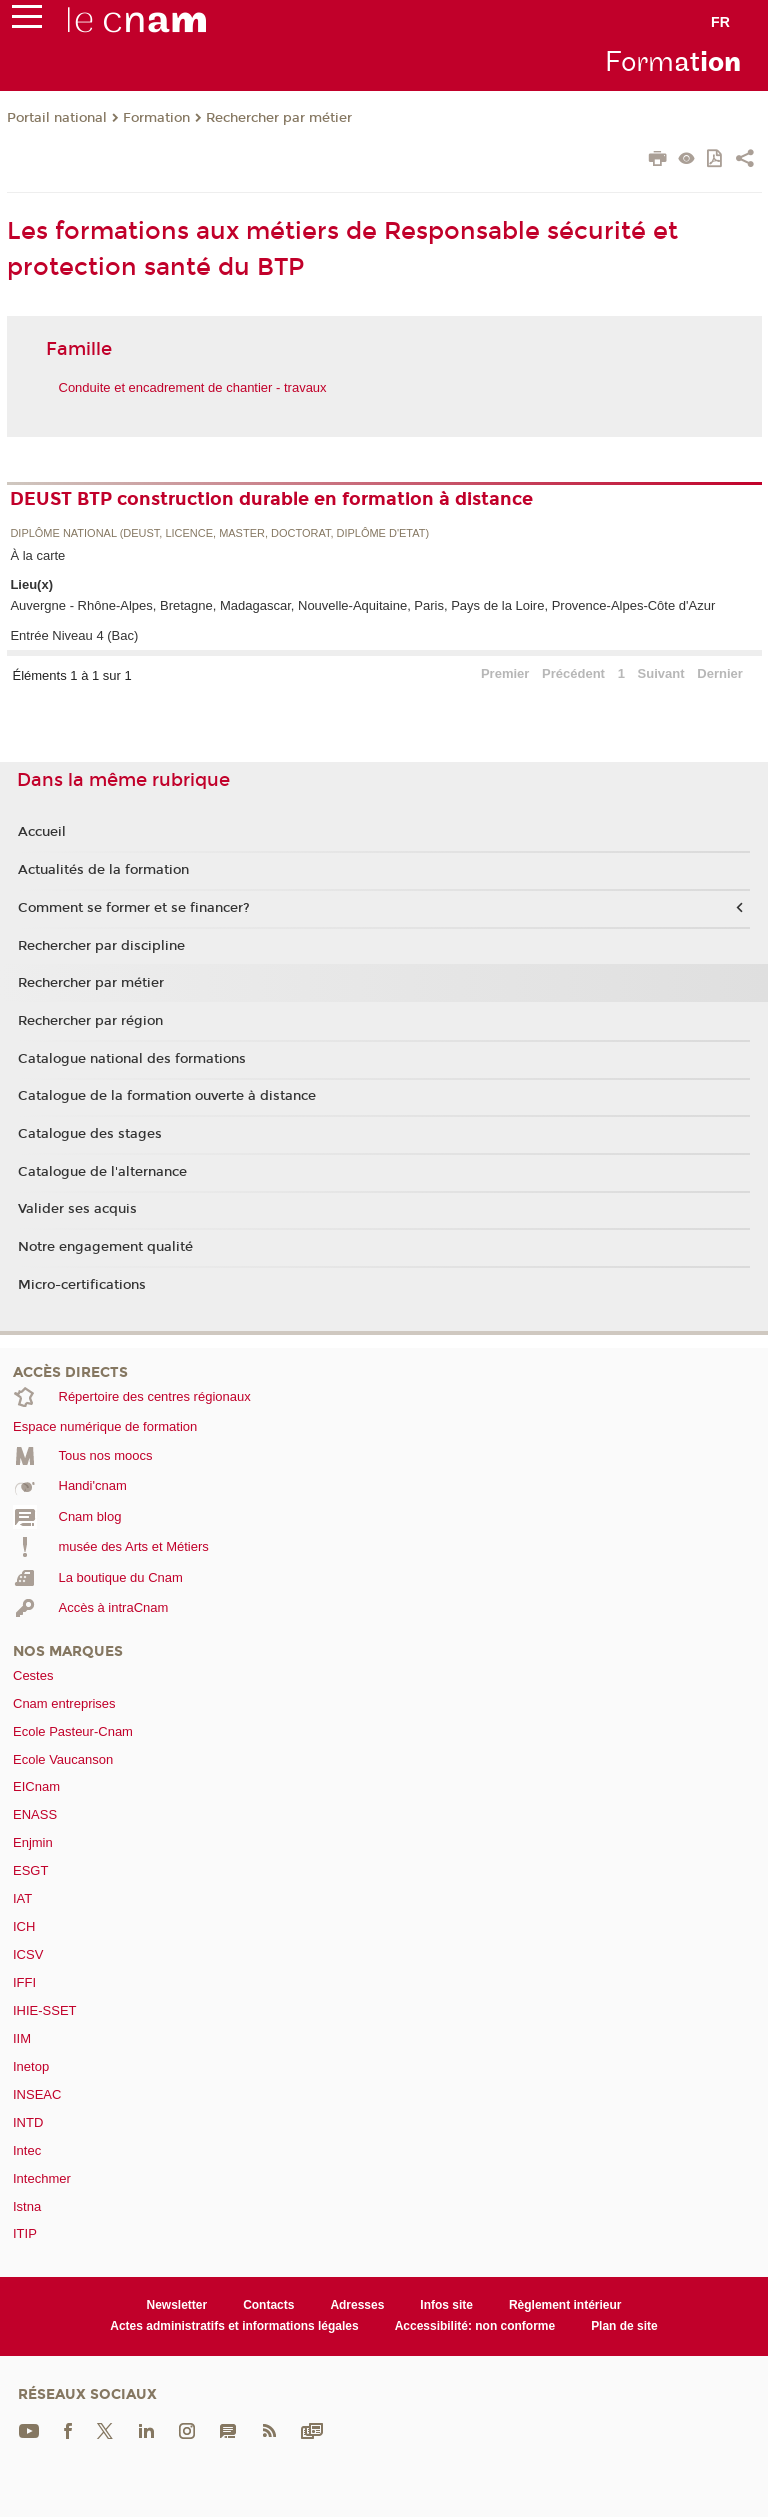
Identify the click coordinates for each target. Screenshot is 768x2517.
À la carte (37, 555)
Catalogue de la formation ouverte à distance (167, 1096)
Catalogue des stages (90, 1134)
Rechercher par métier (279, 118)
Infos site (446, 2305)
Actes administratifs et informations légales (234, 2326)
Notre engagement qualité (105, 1247)
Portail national (57, 118)
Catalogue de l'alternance (102, 1172)
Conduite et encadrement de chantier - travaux (193, 387)
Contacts (268, 2305)
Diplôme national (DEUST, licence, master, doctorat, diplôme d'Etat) (219, 533)
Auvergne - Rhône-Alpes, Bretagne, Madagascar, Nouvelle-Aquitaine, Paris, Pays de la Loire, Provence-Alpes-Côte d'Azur (362, 605)
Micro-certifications (82, 1285)
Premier (505, 673)
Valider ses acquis (77, 1209)
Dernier (720, 673)
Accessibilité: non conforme (475, 2326)
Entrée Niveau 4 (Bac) (74, 635)
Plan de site (624, 2326)
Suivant (661, 673)
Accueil (42, 832)
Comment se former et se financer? (134, 908)
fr (720, 22)
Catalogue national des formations (132, 1059)
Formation (156, 118)
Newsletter (177, 2305)
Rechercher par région (90, 1021)
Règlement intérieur (565, 2305)
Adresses (357, 2305)
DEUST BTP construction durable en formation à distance (271, 499)
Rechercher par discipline (101, 946)
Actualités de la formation (103, 870)
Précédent (573, 673)
